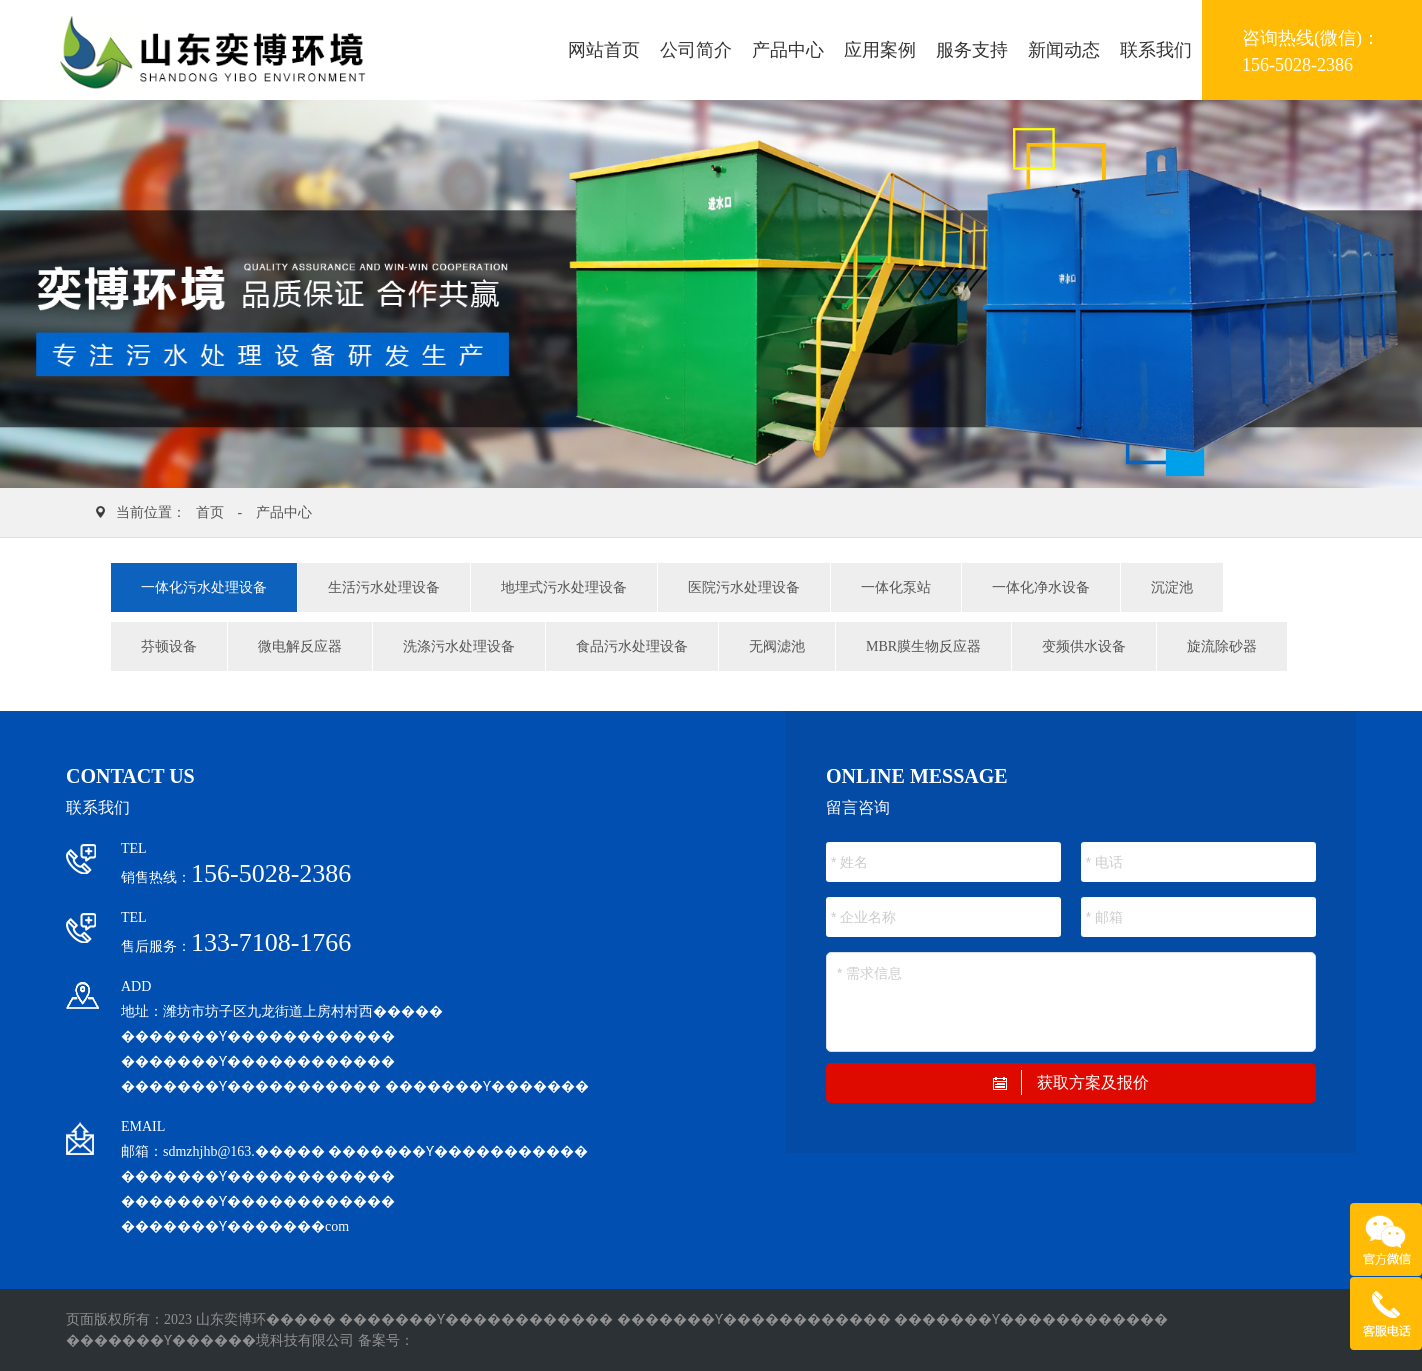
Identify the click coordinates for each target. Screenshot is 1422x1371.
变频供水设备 (1084, 646)
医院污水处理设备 (744, 587)
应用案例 (880, 50)
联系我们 (1156, 50)
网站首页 (604, 50)
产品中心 (788, 50)
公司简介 (696, 50)
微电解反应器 (300, 646)
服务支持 (972, 50)
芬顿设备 (169, 646)
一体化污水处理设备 (204, 587)
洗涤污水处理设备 (459, 646)
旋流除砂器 (1222, 646)
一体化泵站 (896, 587)
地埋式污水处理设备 (564, 587)
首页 (210, 512)
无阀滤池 (777, 646)
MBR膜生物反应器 (923, 646)
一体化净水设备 (1041, 587)
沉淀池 (1172, 587)
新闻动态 (1064, 50)
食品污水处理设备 (632, 646)
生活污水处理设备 (384, 587)
